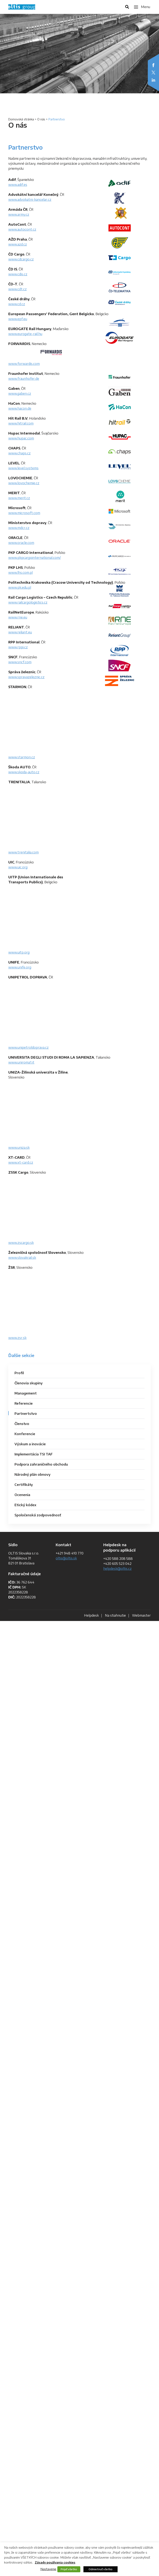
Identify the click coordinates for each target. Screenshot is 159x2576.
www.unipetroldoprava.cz (28, 1308)
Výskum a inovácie (30, 1761)
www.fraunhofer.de (23, 378)
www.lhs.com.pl (20, 638)
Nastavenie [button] (48, 2569)
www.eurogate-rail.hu (25, 334)
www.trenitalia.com (23, 1118)
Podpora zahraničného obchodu (41, 1781)
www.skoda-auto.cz (23, 1103)
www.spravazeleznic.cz (26, 1008)
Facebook (153, 65)
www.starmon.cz (21, 1023)
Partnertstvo (25, 1731)
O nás (41, 119)
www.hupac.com (21, 438)
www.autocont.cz (22, 229)
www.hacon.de (19, 408)
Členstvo (21, 1741)
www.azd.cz (17, 244)
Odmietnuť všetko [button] (100, 2569)
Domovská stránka (21, 119)
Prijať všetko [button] (69, 2569)
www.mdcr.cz (18, 528)
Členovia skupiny (28, 1700)
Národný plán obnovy (32, 1792)
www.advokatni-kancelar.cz (29, 199)
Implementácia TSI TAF (33, 1771)
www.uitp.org (19, 1213)
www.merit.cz (19, 498)
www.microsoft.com (24, 513)
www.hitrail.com (21, 423)
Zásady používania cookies (55, 2562)
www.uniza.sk (19, 1409)
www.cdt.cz (17, 289)
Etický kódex (25, 1822)
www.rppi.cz (18, 913)
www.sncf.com (19, 928)
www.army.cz (18, 214)
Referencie (23, 1721)
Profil (19, 1690)
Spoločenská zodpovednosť (37, 1832)
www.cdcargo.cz (21, 259)
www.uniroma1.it (21, 1394)
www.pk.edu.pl (19, 723)
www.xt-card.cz (20, 1489)
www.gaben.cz (19, 393)
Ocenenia (22, 1812)
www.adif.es (17, 185)
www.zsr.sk (17, 1604)
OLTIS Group (21, 7)
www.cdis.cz (17, 274)
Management (25, 1710)
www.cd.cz (16, 304)
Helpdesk (91, 1933)
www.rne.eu (17, 818)
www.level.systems (23, 468)
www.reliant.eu (20, 833)
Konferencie (24, 1751)
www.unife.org (19, 1294)
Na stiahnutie (115, 1933)
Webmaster (141, 1933)
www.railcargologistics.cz (27, 738)
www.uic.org (18, 1198)
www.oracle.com (21, 543)
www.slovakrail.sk (22, 1589)
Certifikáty (23, 1802)
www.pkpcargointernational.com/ (34, 623)
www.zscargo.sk (21, 1504)
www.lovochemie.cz (23, 483)
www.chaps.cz (19, 453)
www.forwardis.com (24, 364)
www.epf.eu (17, 319)
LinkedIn (153, 80)
